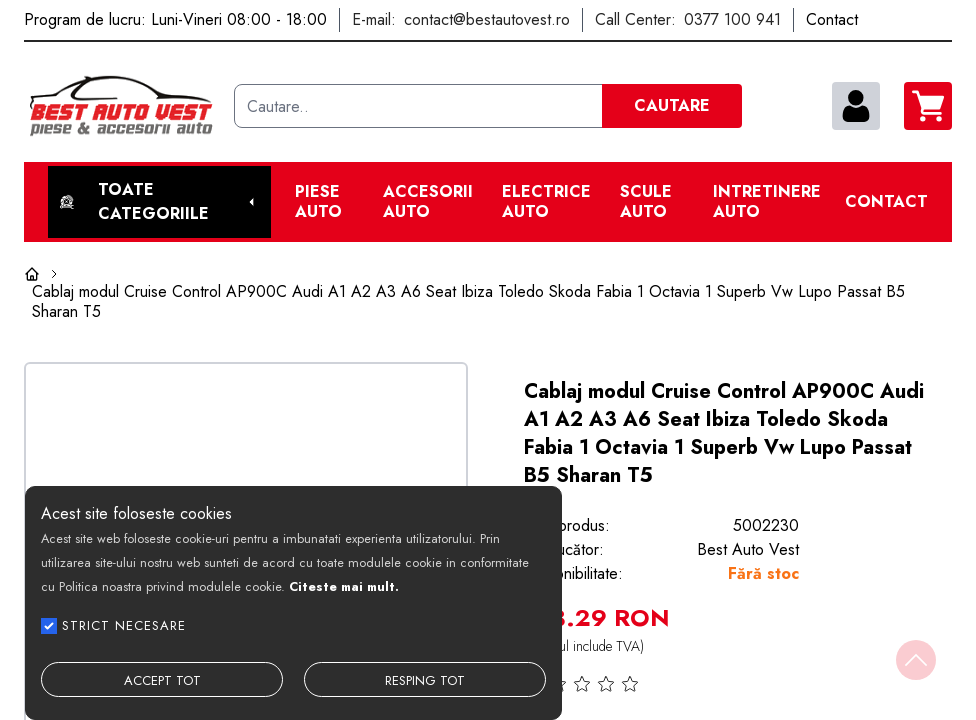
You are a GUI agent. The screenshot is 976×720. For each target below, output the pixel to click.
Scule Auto (646, 202)
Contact (886, 202)
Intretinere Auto (767, 202)
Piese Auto (318, 202)
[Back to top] (916, 660)
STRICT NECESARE (124, 625)
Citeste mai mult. (344, 586)
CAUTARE (672, 105)
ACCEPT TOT (162, 680)
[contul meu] (856, 106)
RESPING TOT (425, 680)
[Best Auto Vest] (121, 106)
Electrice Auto (546, 202)
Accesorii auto (428, 202)
